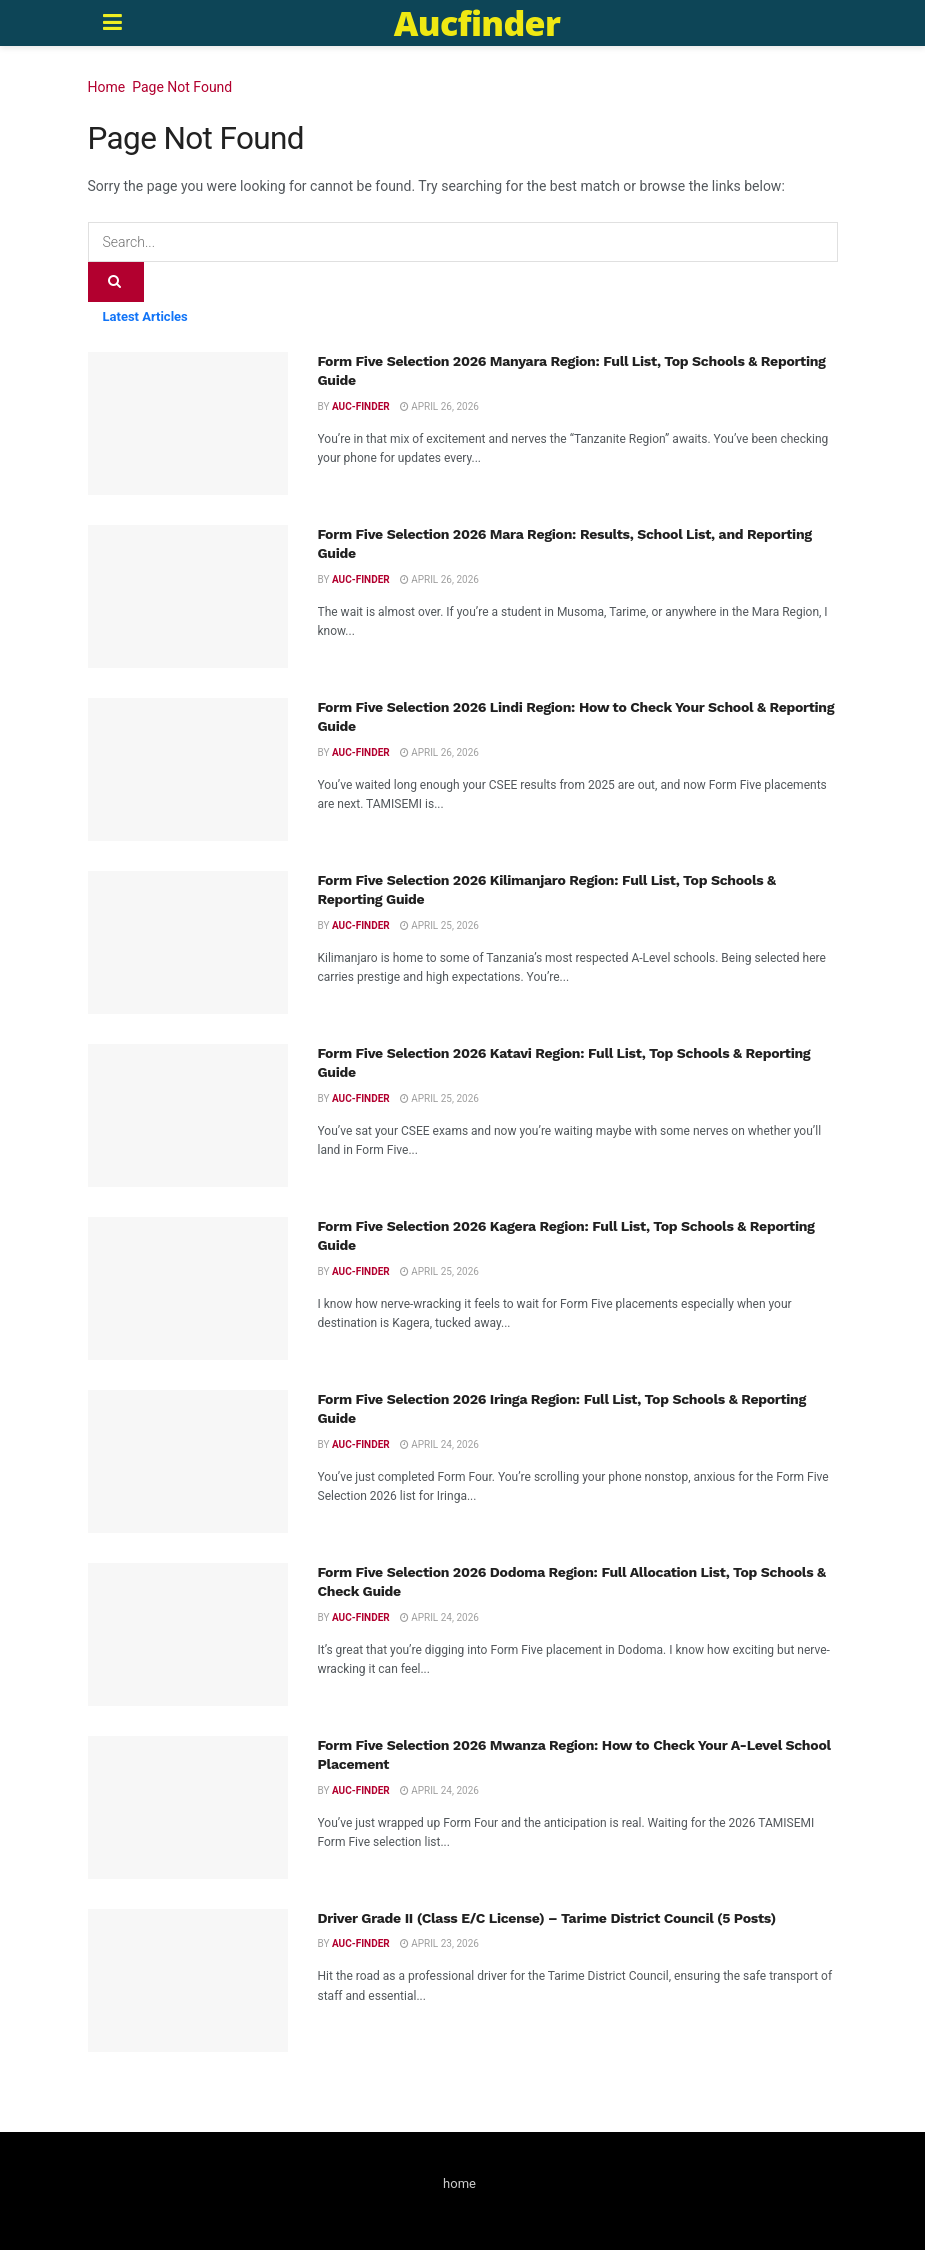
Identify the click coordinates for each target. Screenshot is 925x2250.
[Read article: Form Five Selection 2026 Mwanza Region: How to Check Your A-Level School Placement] (188, 1807)
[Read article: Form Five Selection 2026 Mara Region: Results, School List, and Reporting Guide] (188, 596)
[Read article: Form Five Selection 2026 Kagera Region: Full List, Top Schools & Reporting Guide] (188, 1288)
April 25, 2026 (439, 925)
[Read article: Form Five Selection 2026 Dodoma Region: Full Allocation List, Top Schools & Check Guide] (188, 1634)
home (459, 2183)
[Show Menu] (112, 23)
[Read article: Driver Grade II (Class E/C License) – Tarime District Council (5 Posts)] (188, 1980)
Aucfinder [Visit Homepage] (477, 23)
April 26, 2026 (439, 406)
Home (107, 87)
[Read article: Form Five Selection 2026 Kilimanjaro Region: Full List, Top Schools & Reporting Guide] (188, 942)
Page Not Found (182, 87)
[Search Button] (116, 282)
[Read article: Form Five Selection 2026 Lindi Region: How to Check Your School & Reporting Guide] (188, 769)
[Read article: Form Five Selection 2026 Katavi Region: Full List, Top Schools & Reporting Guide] (188, 1115)
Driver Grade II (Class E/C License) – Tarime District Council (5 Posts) (547, 1918)
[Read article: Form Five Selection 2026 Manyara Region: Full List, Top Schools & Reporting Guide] (188, 423)
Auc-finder (361, 406)
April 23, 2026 (439, 1943)
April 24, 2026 (439, 1444)
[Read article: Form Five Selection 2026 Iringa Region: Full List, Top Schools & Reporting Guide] (188, 1461)
